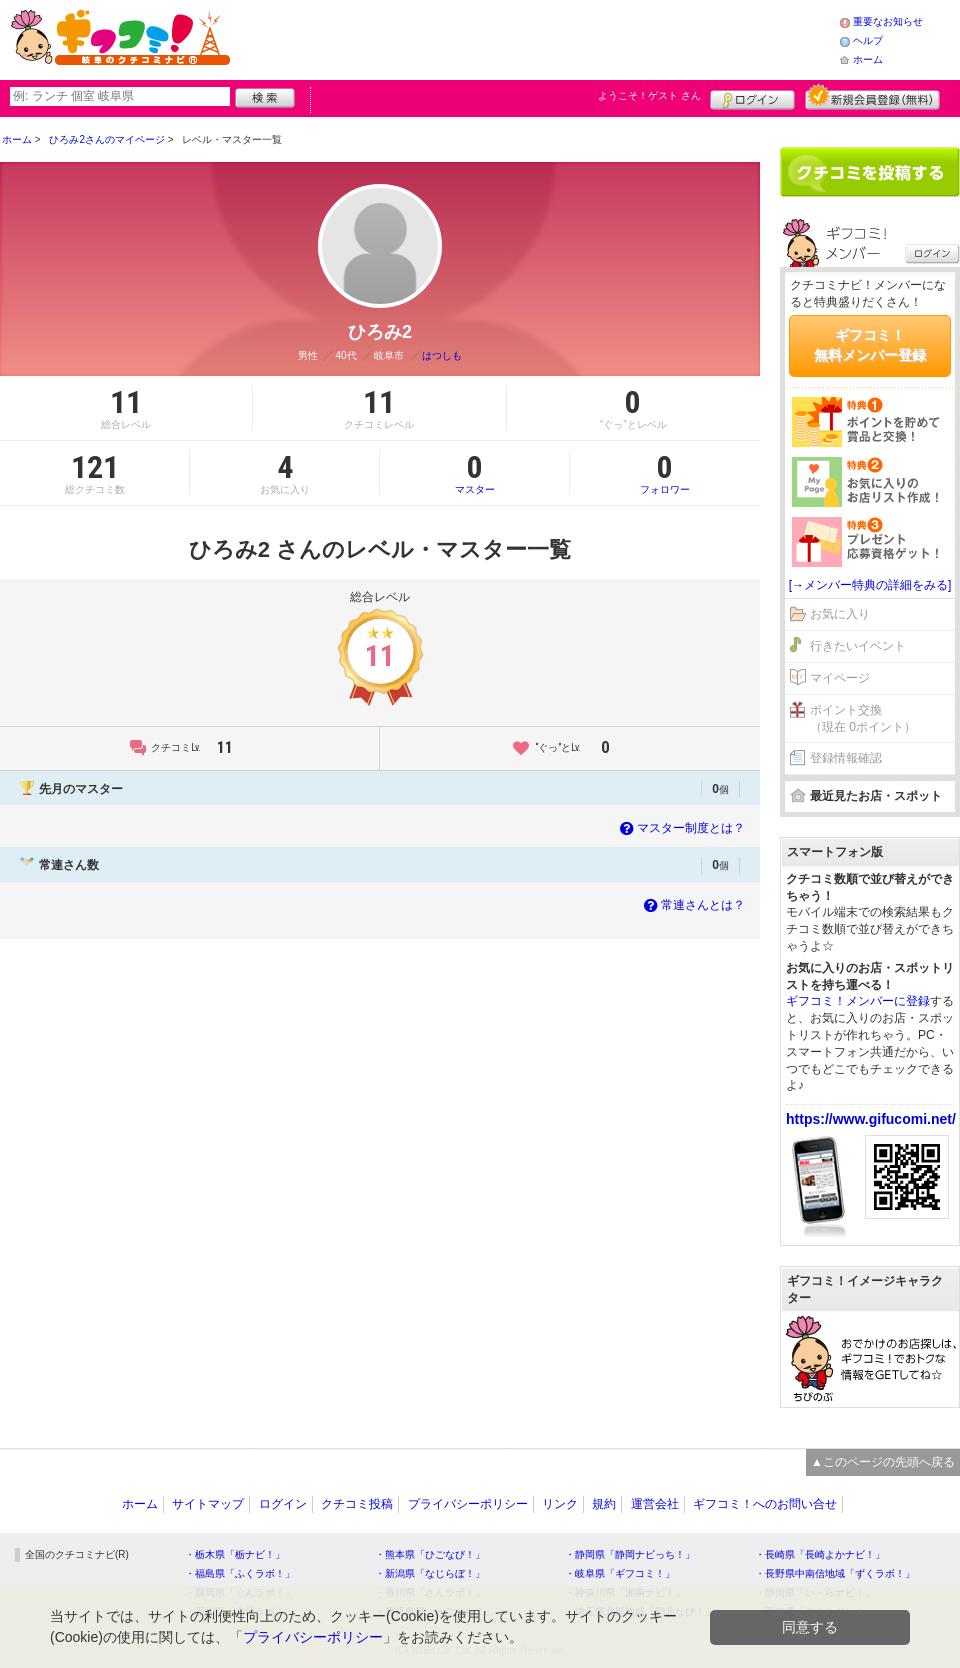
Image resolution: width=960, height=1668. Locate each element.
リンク (560, 1504)
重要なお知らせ (888, 21)
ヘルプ (868, 40)
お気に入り (840, 614)
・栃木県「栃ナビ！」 (235, 1554)
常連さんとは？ (692, 905)
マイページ (840, 678)
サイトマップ (208, 1504)
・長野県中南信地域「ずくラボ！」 (835, 1573)
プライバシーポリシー (468, 1504)
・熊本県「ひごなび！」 (430, 1554)
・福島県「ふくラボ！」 (240, 1573)
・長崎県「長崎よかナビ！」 (820, 1554)
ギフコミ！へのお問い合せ (765, 1504)
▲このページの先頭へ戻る (883, 1462)
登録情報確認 (846, 758)
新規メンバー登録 (872, 97)
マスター (474, 473)
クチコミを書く (870, 172)
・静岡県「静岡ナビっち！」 (630, 1554)
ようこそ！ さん (649, 95)
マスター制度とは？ (680, 828)
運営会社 (655, 1504)
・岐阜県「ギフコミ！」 (620, 1573)
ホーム (868, 59)
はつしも (442, 355)
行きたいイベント (858, 646)
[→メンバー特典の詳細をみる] (870, 585)
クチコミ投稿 (357, 1504)
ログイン (752, 97)
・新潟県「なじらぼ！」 (430, 1573)
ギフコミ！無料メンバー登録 (870, 345)
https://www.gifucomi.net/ (871, 1119)
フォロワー (665, 473)
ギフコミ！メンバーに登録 (858, 1001)
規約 (604, 1504)
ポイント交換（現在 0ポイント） (863, 718)
